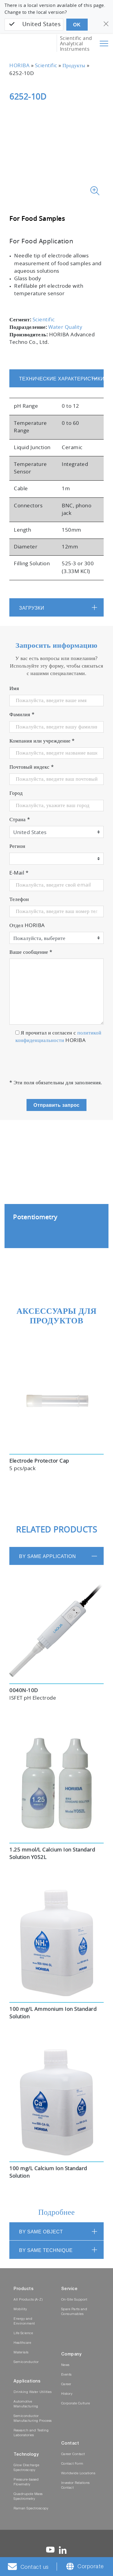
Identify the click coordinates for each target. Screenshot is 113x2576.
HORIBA (19, 65)
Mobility (20, 2309)
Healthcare (22, 2343)
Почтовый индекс (31, 767)
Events (66, 2374)
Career (66, 2384)
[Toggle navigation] (104, 43)
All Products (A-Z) (28, 2299)
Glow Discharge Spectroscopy (26, 2468)
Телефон (19, 899)
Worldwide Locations (78, 2473)
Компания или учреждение (42, 741)
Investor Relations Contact (75, 2485)
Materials (21, 2352)
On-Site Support (74, 2299)
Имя (14, 688)
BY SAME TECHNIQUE (46, 2250)
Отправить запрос (56, 1105)
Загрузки (31, 608)
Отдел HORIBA (27, 925)
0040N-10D (23, 1690)
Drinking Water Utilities (33, 2392)
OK (77, 24)
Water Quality (65, 327)
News (65, 2365)
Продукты (73, 65)
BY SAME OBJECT (41, 2231)
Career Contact (73, 2454)
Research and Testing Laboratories (31, 2433)
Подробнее (56, 2212)
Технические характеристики (61, 378)
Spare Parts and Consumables (74, 2312)
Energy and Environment (24, 2321)
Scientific (46, 65)
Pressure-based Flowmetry (26, 2482)
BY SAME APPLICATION (47, 1556)
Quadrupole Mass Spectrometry (28, 2497)
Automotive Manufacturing (26, 2404)
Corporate (90, 2567)
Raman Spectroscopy (31, 2508)
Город (16, 793)
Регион (17, 846)
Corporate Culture (75, 2403)
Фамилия (21, 714)
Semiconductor (26, 2362)
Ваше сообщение (30, 952)
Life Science (23, 2333)
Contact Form (72, 2464)
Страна (19, 819)
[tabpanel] (56, 1193)
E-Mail (18, 873)
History (67, 2394)
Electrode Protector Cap (39, 1461)
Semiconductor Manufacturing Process (33, 2419)
